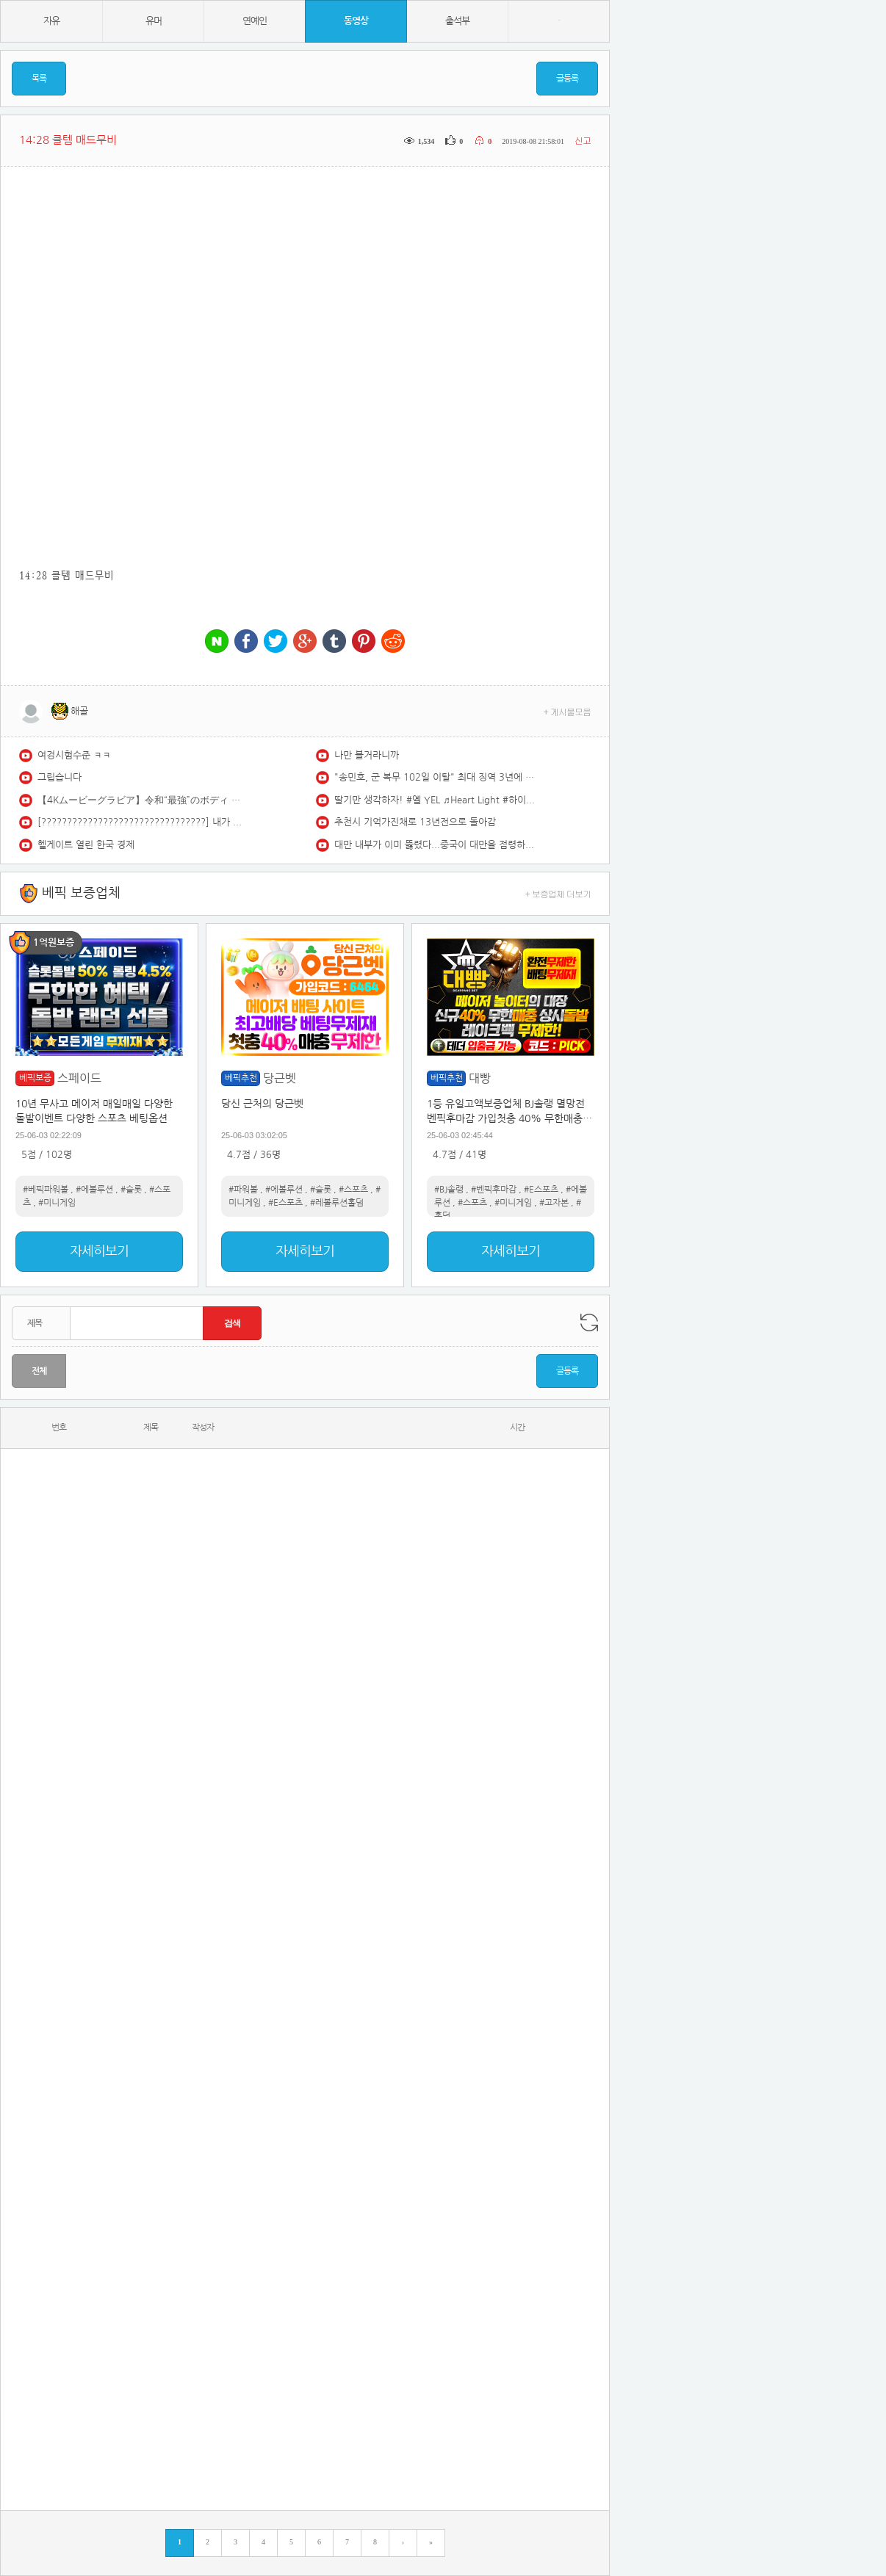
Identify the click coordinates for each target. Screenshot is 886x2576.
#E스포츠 (285, 1202)
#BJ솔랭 (449, 1189)
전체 (39, 1371)
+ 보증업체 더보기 (558, 893)
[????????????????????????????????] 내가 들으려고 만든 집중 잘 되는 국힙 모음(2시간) (140, 822)
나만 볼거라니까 (366, 755)
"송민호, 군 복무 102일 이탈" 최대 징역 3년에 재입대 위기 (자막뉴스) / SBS (437, 777)
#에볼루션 (94, 1189)
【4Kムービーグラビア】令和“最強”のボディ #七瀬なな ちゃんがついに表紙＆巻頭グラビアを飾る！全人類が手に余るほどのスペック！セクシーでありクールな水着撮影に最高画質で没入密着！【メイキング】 (140, 800)
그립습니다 (59, 777)
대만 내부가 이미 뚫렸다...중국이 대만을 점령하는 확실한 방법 (437, 845)
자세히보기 (99, 1251)
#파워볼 (243, 1189)
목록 (39, 78)
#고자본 (554, 1202)
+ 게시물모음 (567, 711)
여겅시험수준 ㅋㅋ (74, 755)
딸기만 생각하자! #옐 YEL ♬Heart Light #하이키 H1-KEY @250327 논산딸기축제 (437, 800)
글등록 (567, 78)
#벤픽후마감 (493, 1189)
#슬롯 (131, 1189)
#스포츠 (353, 1189)
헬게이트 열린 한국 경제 (85, 845)
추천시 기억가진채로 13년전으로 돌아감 (415, 822)
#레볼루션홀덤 (337, 1202)
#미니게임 (57, 1202)
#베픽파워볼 (45, 1189)
